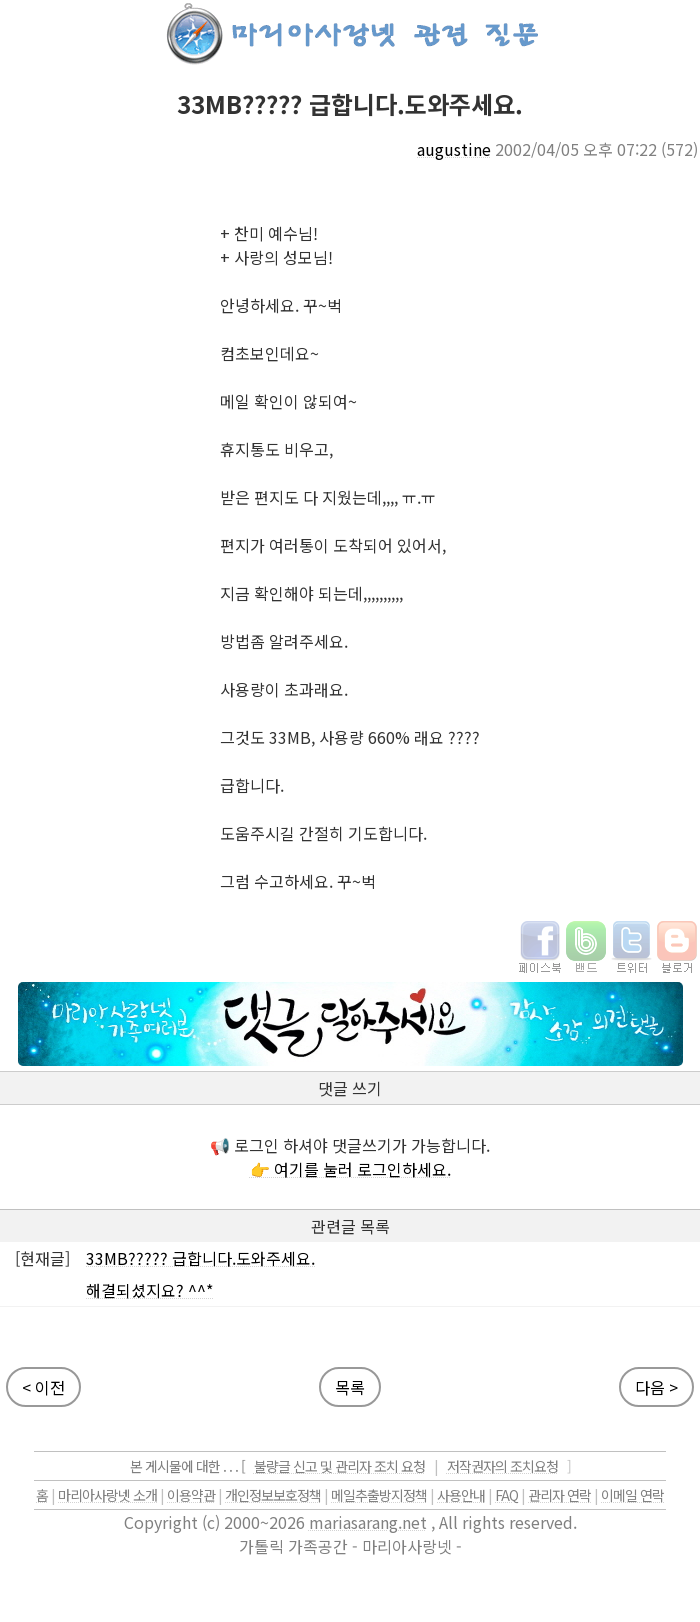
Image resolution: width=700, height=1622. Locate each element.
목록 (350, 1387)
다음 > (656, 1387)
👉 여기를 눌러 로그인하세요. (350, 1169)
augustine (454, 149)
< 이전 (43, 1387)
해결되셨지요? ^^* (149, 1290)
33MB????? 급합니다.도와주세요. (200, 1258)
